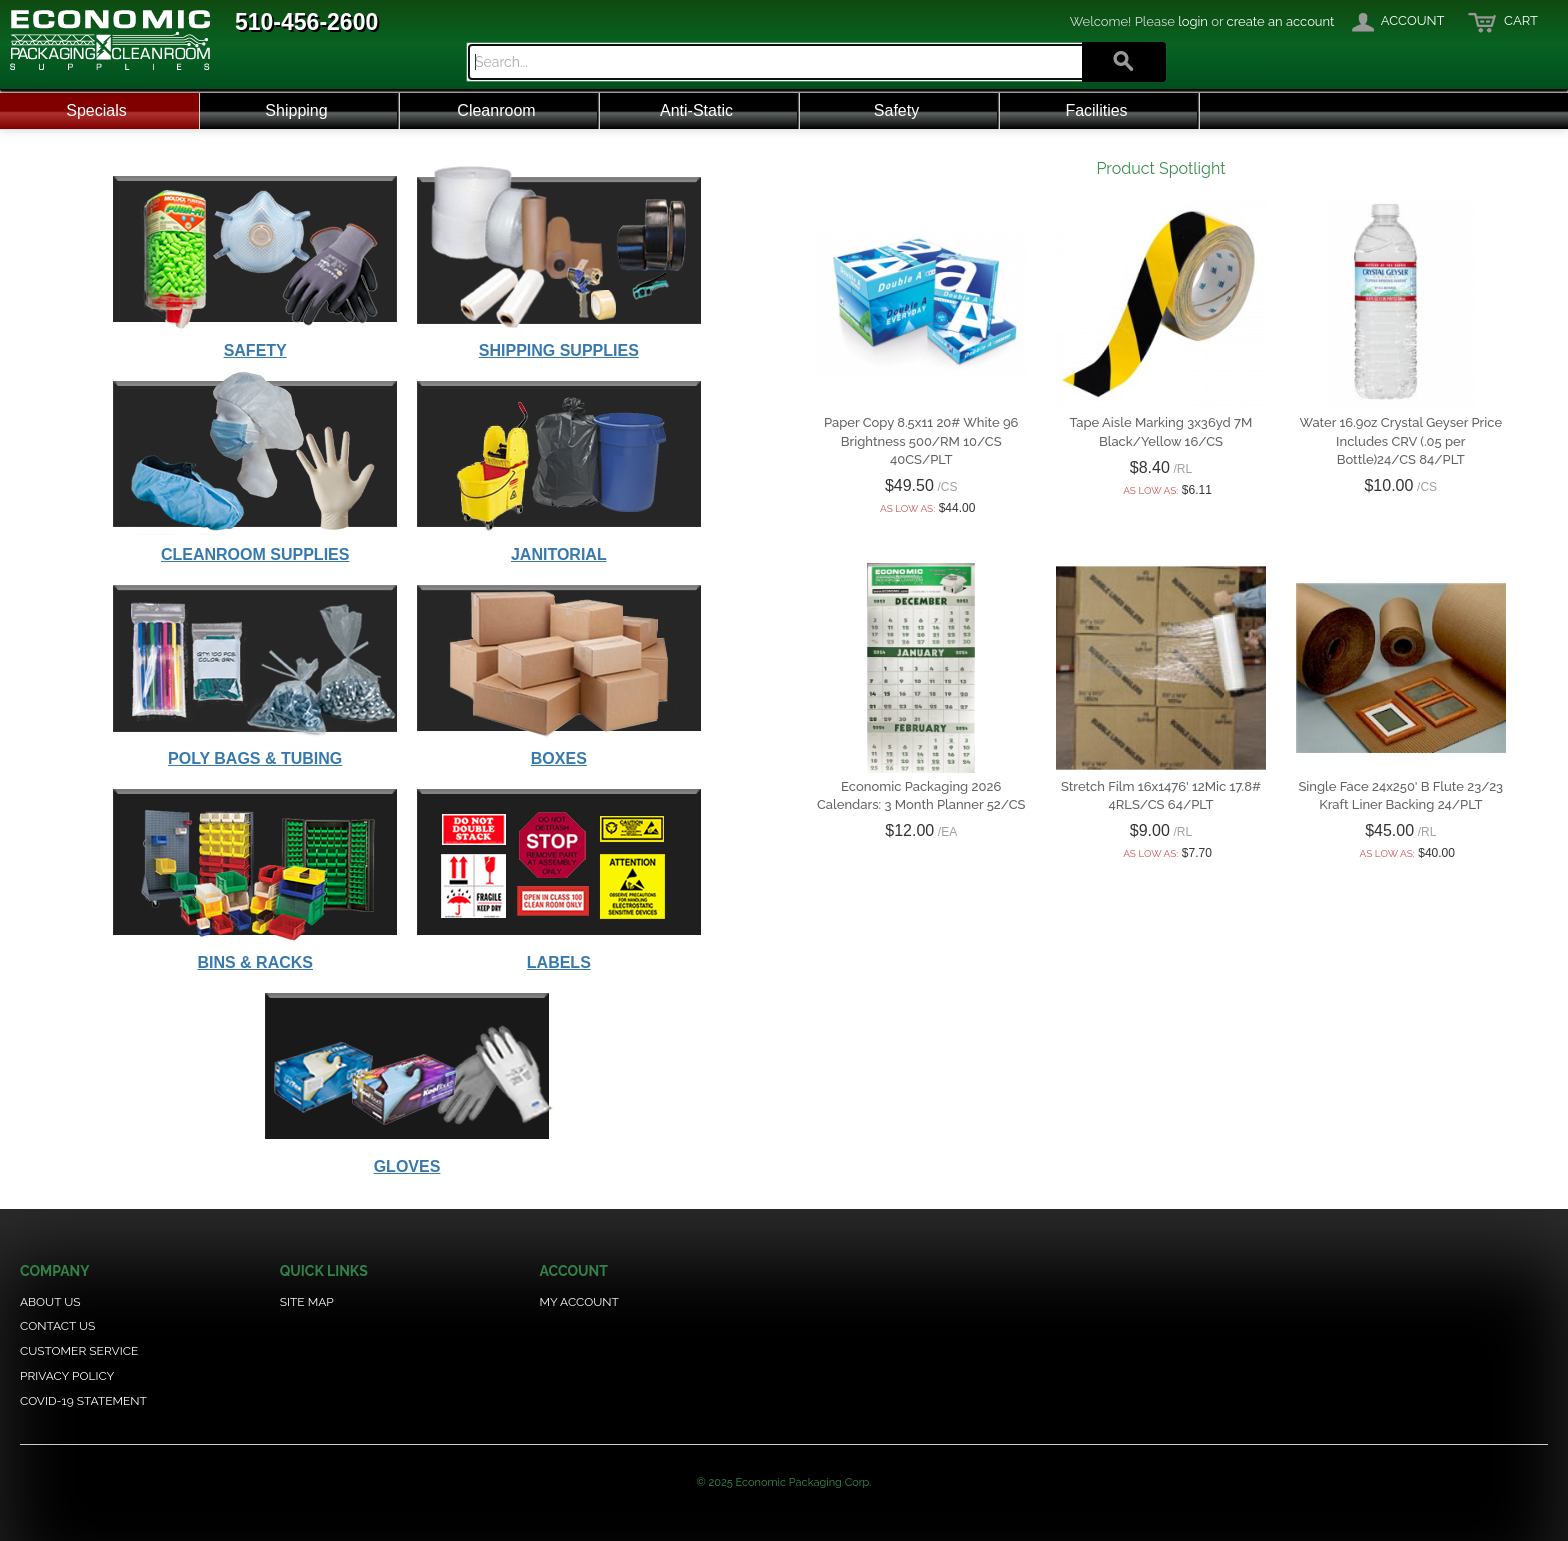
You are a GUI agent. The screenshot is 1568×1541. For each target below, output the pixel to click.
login (1193, 21)
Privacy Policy (67, 1376)
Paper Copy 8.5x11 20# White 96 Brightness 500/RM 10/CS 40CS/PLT (921, 440)
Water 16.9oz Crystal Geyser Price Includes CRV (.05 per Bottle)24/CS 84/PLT (1400, 440)
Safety (896, 110)
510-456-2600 (306, 22)
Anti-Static (696, 110)
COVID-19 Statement (83, 1401)
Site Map (307, 1302)
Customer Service (79, 1351)
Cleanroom (496, 110)
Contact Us (57, 1326)
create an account (1281, 21)
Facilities (1096, 110)
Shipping (296, 110)
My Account (579, 1302)
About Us (50, 1302)
